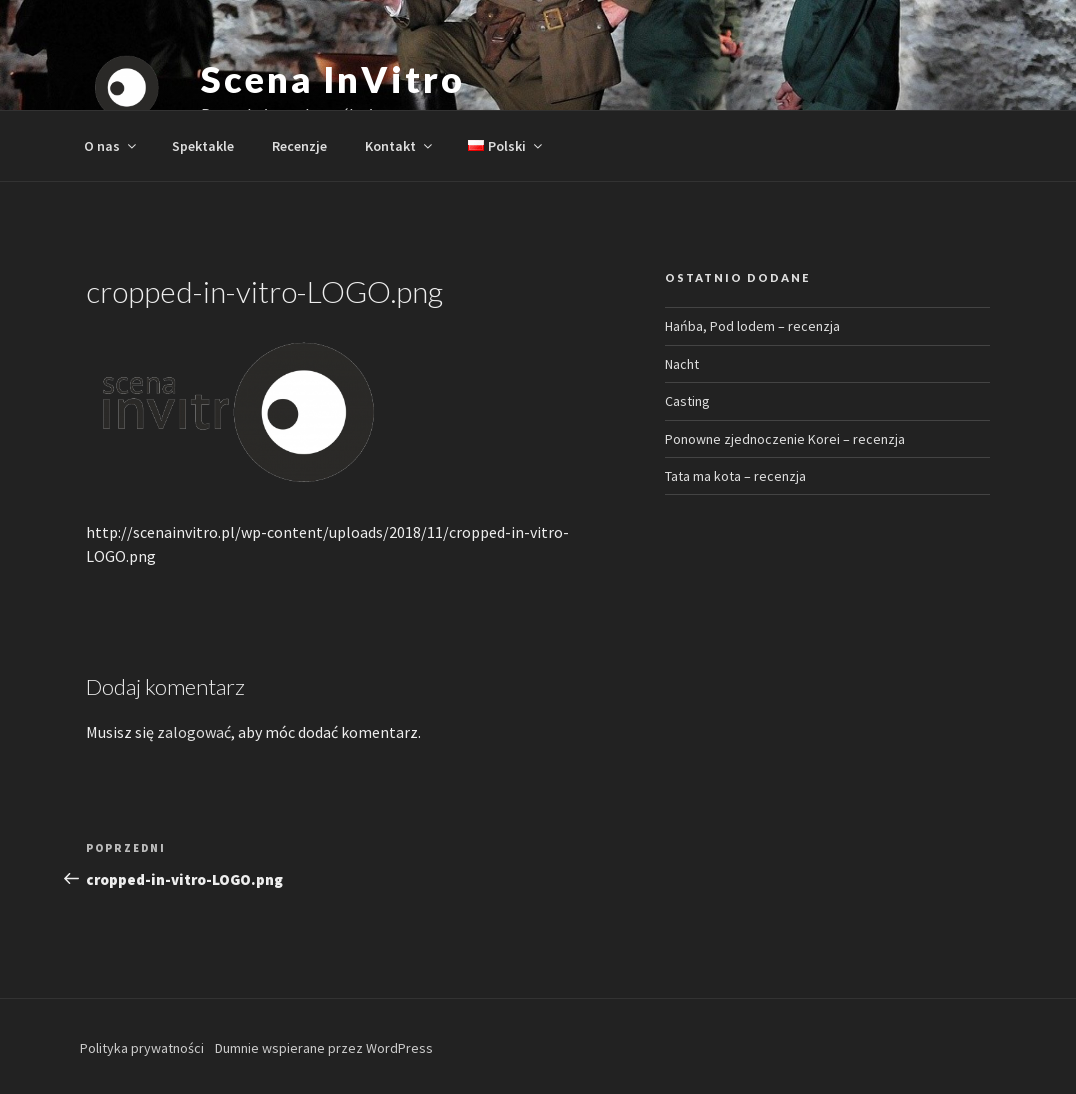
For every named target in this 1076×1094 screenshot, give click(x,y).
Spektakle (203, 146)
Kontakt (400, 146)
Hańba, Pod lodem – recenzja (752, 326)
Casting (687, 401)
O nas (111, 146)
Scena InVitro (332, 79)
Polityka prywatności (142, 1048)
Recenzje (299, 146)
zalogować (194, 732)
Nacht (682, 364)
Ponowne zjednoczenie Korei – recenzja (785, 439)
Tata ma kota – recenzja (735, 476)
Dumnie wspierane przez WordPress (324, 1048)
